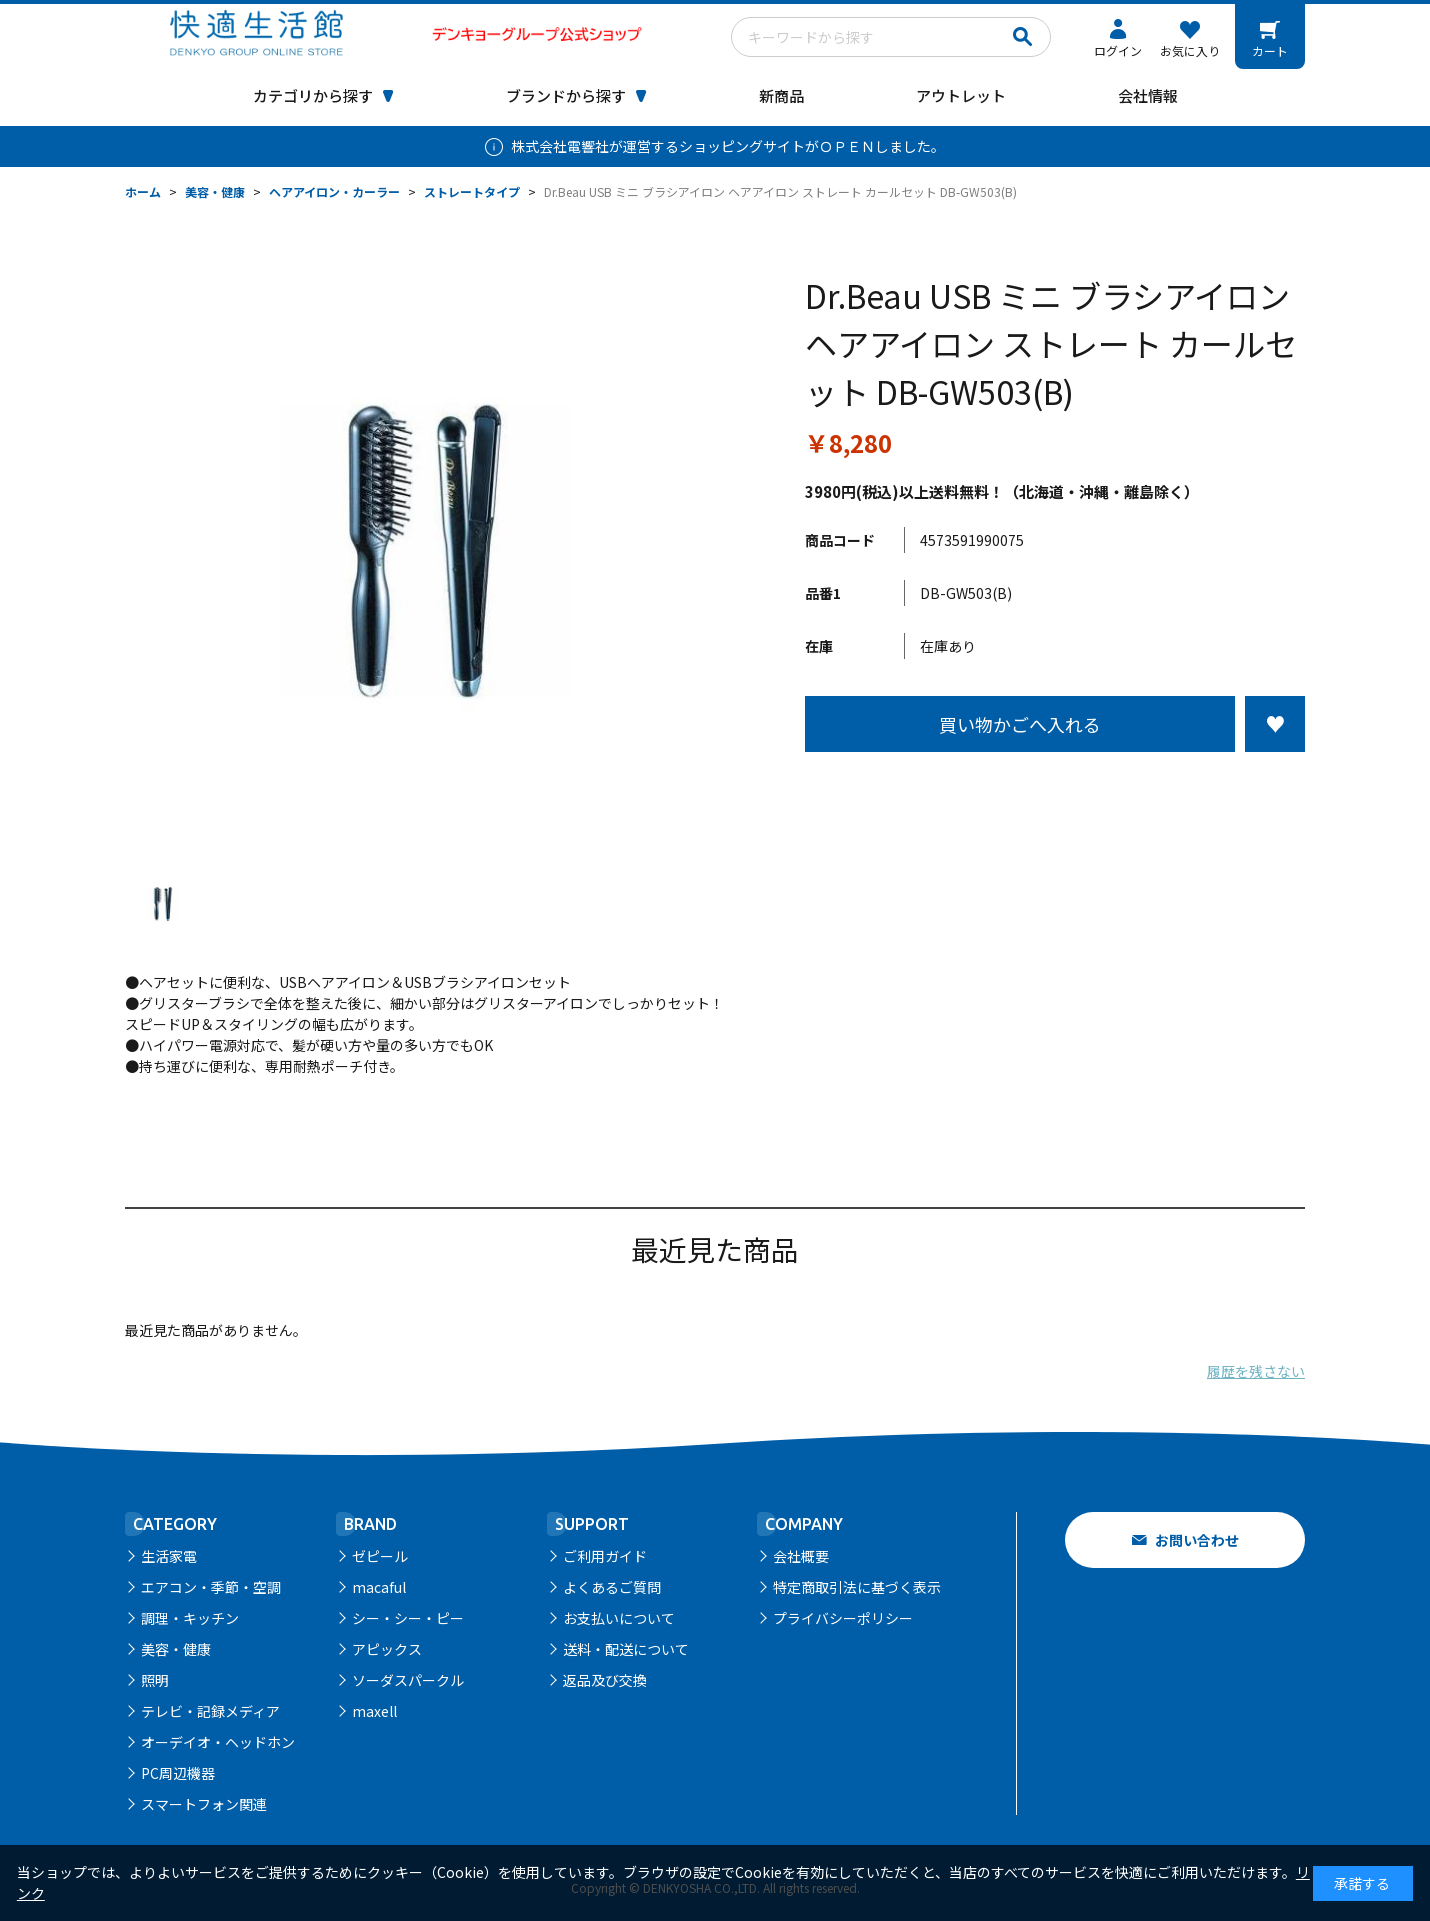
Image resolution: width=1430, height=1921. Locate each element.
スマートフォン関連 (204, 1804)
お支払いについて (619, 1618)
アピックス (387, 1649)
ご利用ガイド (605, 1556)
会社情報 (1148, 95)
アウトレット (961, 95)
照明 (155, 1680)
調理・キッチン (190, 1618)
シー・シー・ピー (408, 1618)
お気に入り (1190, 50)
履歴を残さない (1256, 1371)
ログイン (1118, 50)
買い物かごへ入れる (1020, 724)
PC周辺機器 (178, 1773)
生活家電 (169, 1556)
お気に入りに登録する (1275, 724)
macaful (379, 1587)
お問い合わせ (1197, 1540)
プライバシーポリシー (843, 1618)
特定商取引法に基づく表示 (857, 1587)
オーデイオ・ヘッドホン (218, 1742)
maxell (374, 1711)
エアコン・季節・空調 (211, 1587)
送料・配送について (626, 1649)
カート (1270, 50)
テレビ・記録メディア (210, 1711)
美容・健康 (176, 1649)
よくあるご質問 (612, 1587)
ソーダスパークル (408, 1680)
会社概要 (801, 1556)
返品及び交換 (605, 1680)
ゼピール (380, 1556)
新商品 (781, 95)
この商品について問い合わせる (1055, 789)
